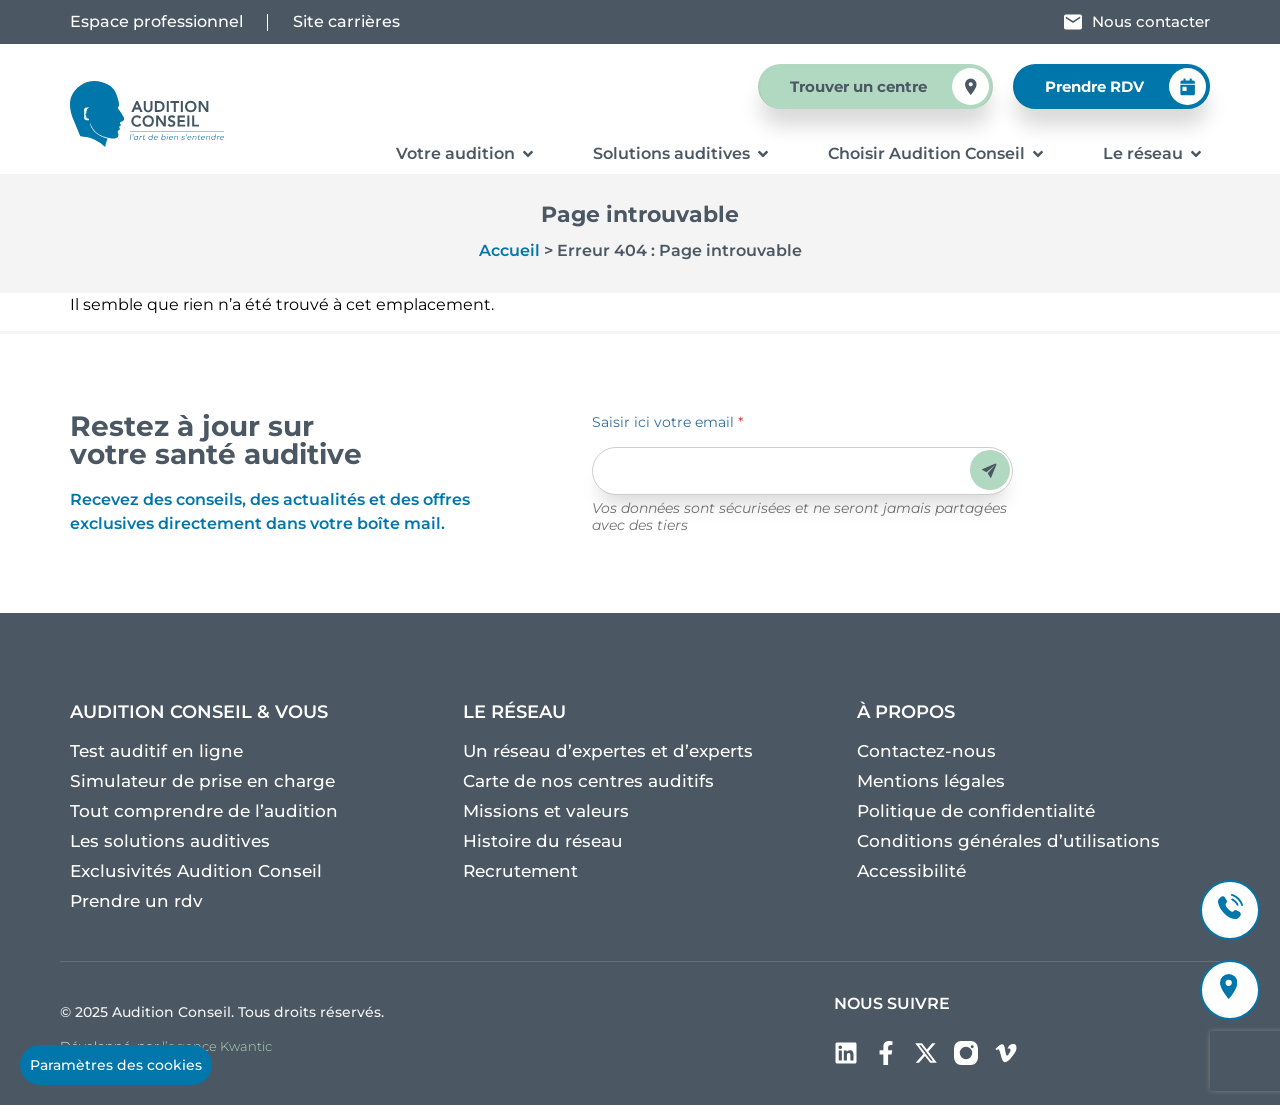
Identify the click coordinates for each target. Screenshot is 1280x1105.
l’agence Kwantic (217, 1046)
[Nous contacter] (1073, 22)
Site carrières (346, 21)
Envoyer (989, 470)
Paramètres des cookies (116, 1065)
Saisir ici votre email (667, 422)
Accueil (509, 250)
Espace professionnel (156, 21)
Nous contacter (1151, 21)
